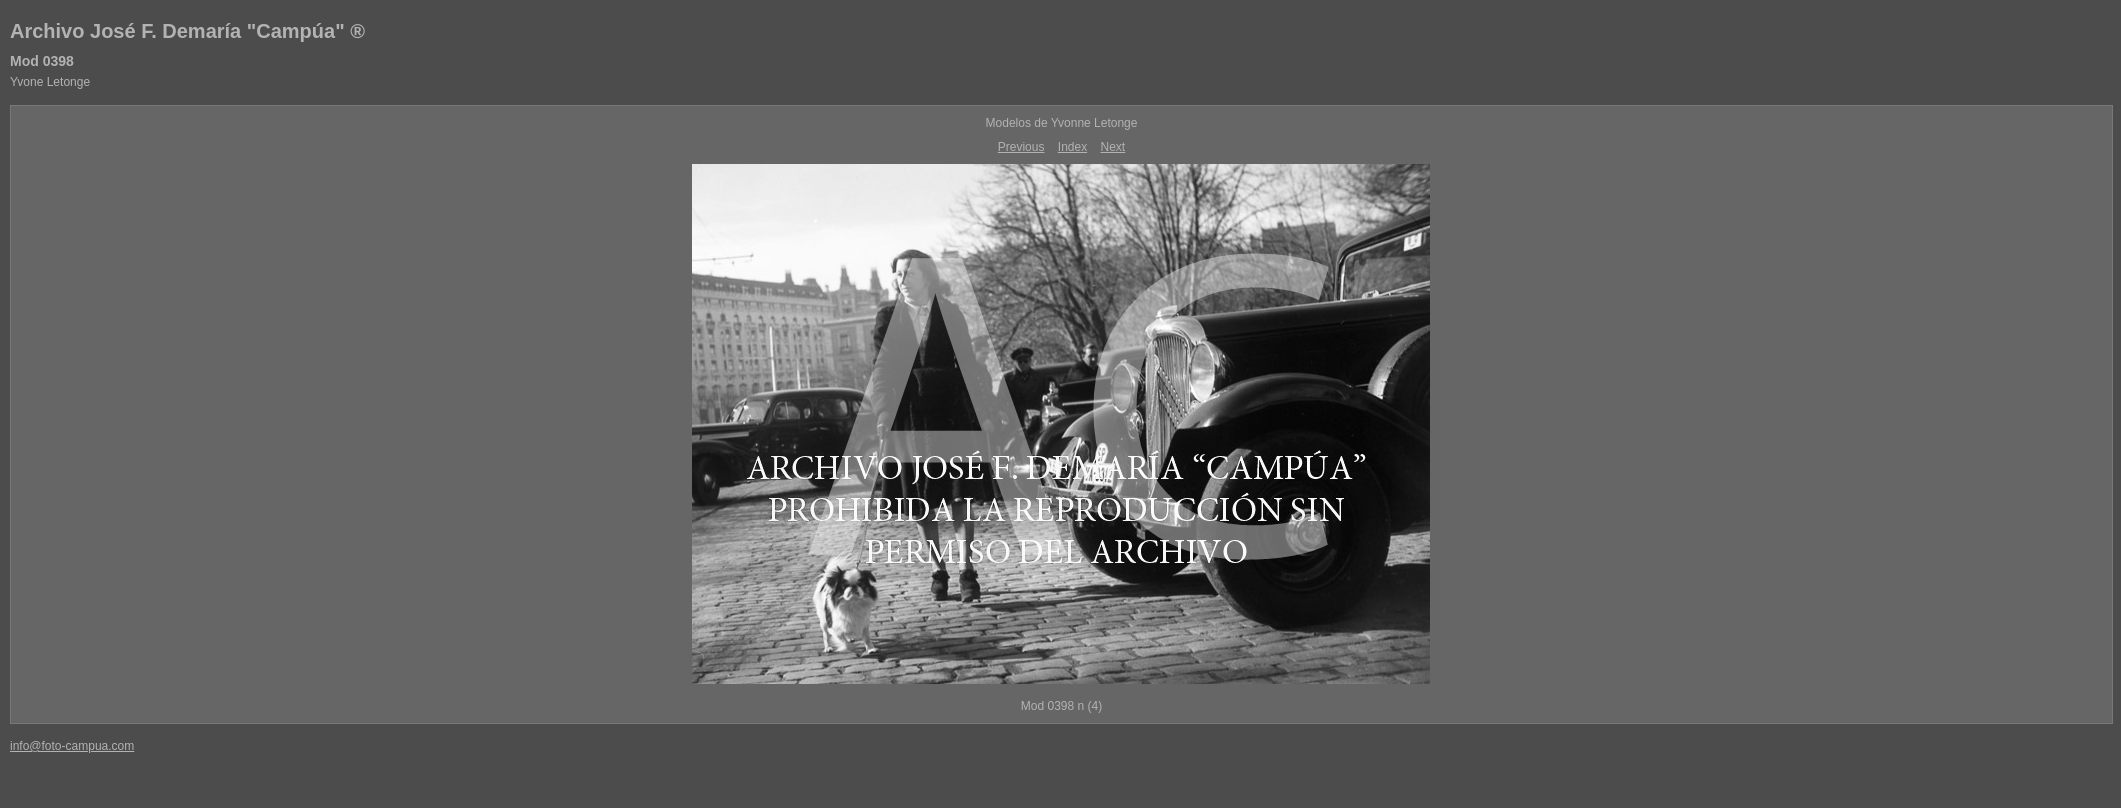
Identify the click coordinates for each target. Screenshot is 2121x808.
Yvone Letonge (50, 82)
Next (1113, 147)
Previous (1021, 147)
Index (1072, 147)
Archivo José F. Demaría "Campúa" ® (187, 31)
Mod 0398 (42, 61)
